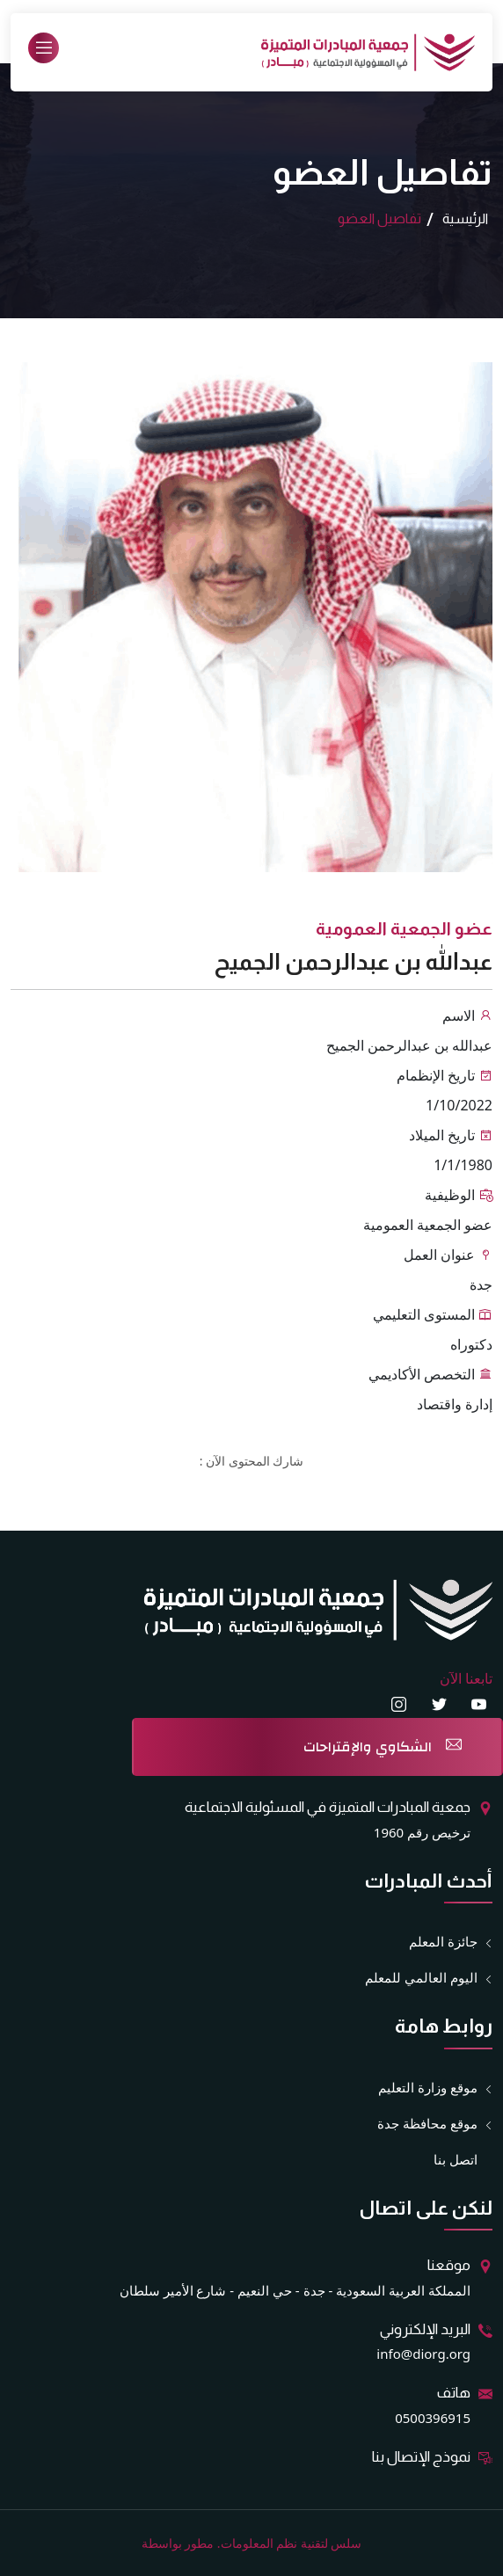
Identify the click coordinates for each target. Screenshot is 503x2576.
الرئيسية (465, 218)
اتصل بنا (455, 2159)
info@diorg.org (423, 2353)
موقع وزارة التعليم (427, 2088)
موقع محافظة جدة (427, 2124)
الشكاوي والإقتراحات (367, 1747)
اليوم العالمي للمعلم (421, 1978)
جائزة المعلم (443, 1942)
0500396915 (432, 2418)
